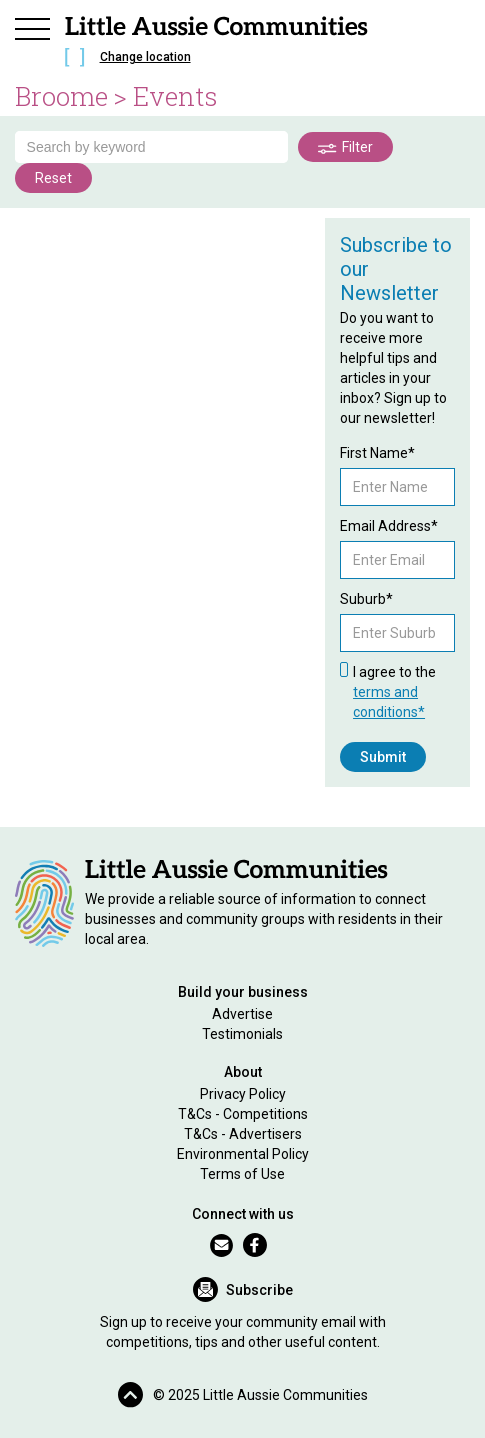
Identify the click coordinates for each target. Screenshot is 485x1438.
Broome (61, 96)
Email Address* (389, 526)
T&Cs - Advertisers (243, 1134)
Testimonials (242, 1034)
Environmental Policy (243, 1154)
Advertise (242, 1014)
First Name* (377, 453)
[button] (33, 26)
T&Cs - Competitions (243, 1114)
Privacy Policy (243, 1094)
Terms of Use (242, 1174)
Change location (145, 57)
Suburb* (366, 599)
